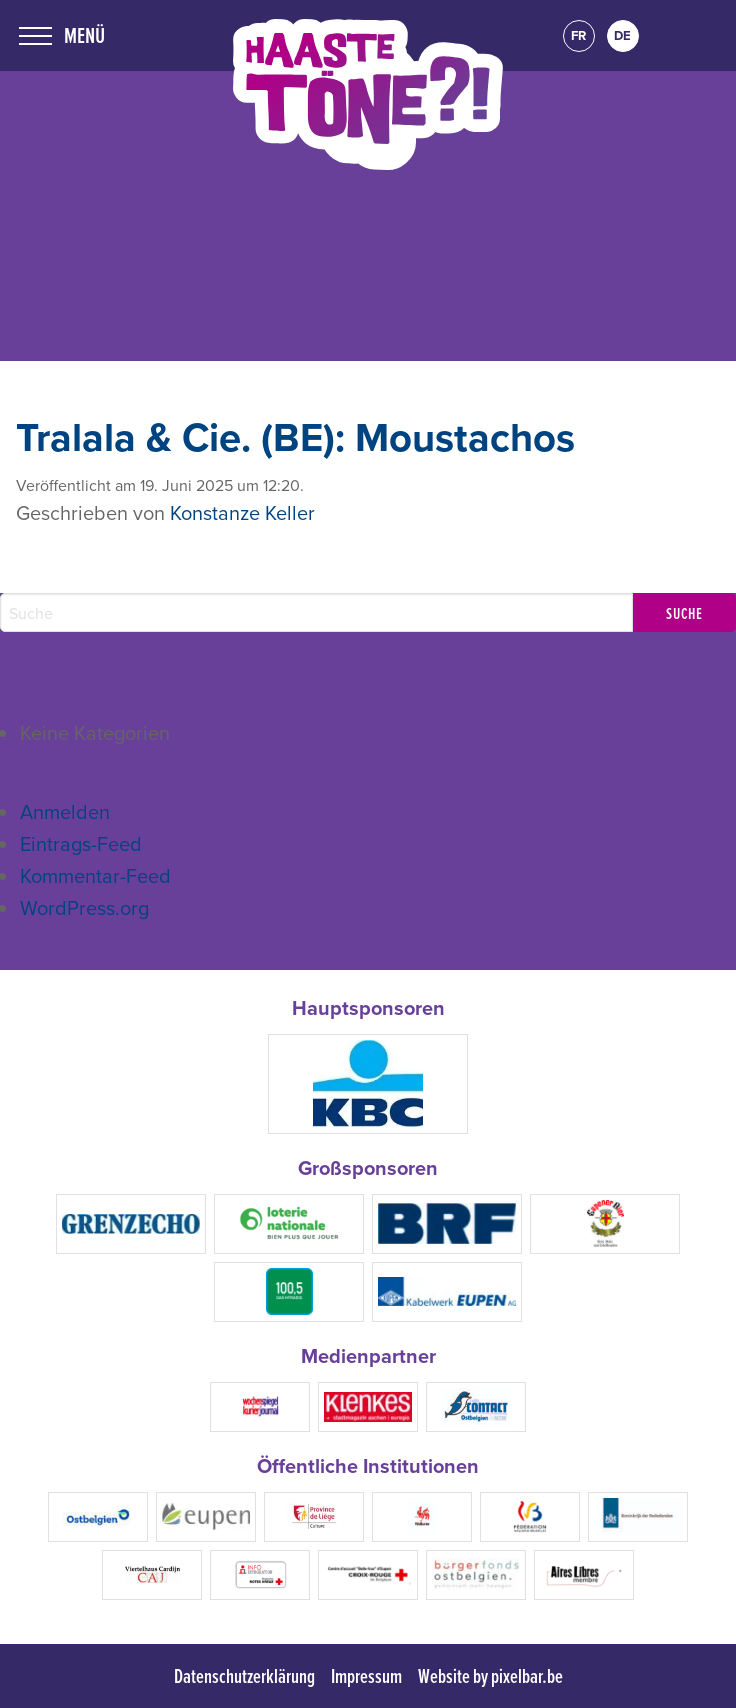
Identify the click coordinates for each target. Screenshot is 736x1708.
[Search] (316, 612)
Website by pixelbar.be (490, 1676)
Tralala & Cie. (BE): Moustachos (295, 437)
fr (578, 35)
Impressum (366, 1676)
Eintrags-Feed (81, 843)
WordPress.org (84, 907)
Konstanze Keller (242, 512)
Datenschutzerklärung (244, 1676)
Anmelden (65, 811)
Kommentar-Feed (95, 875)
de (622, 35)
